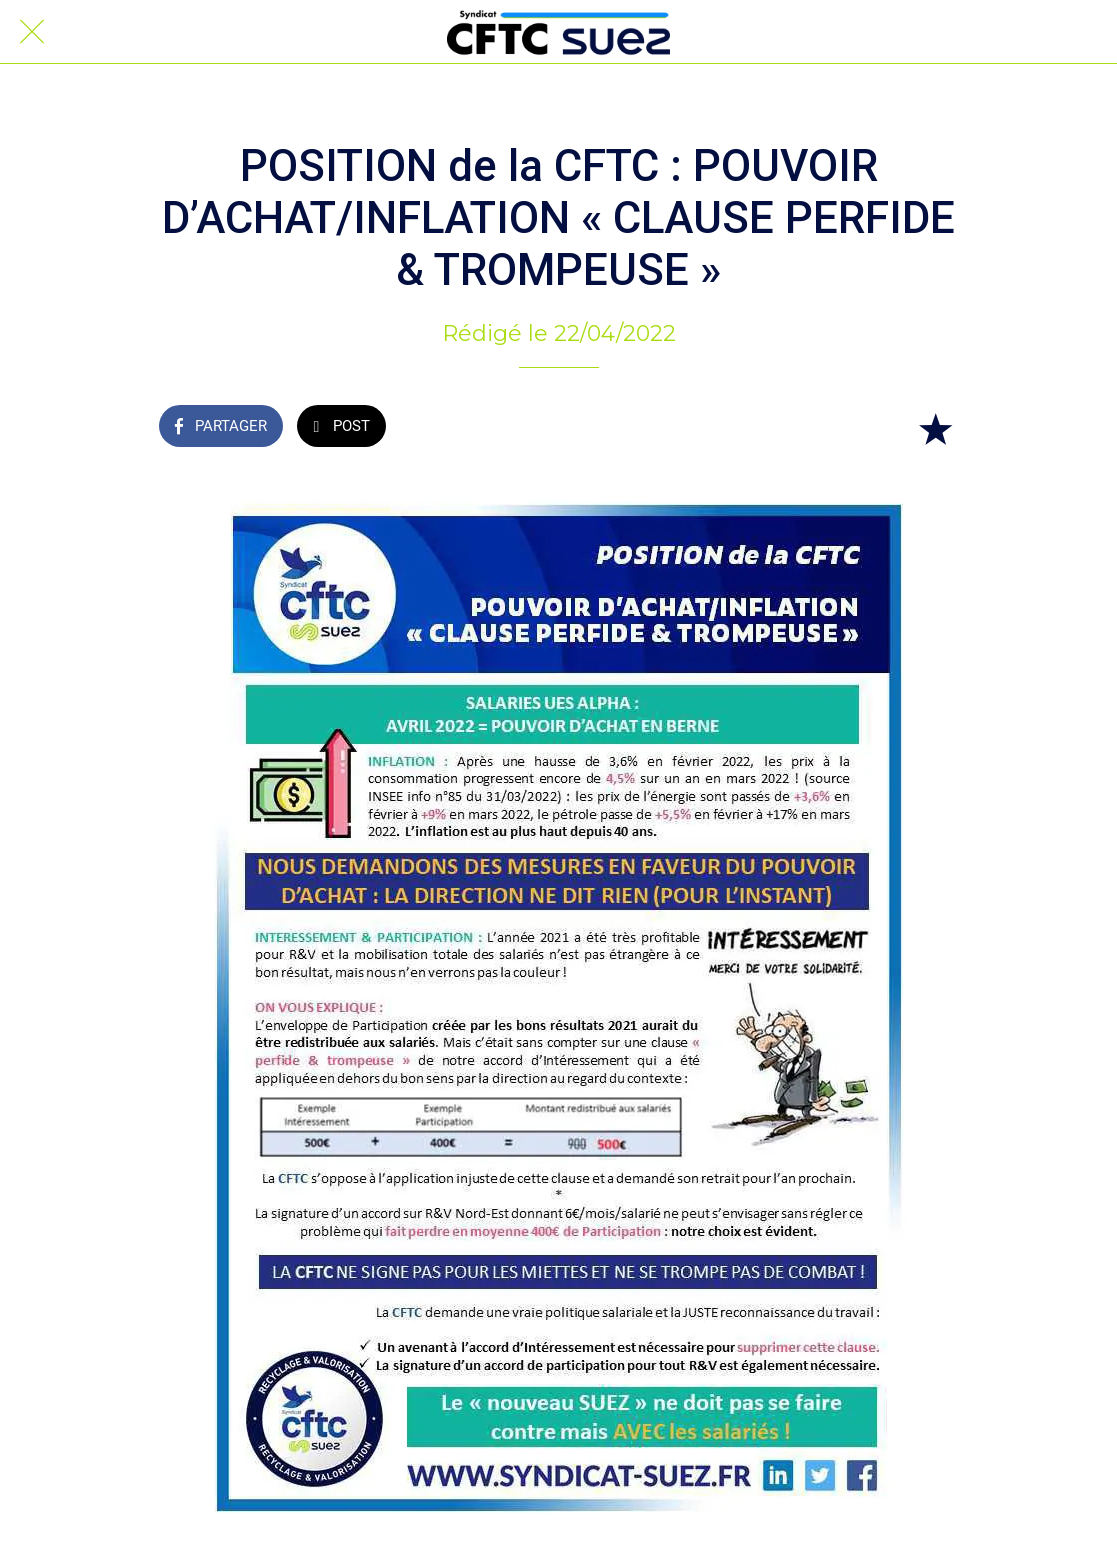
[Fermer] (32, 32)
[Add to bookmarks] (935, 428)
